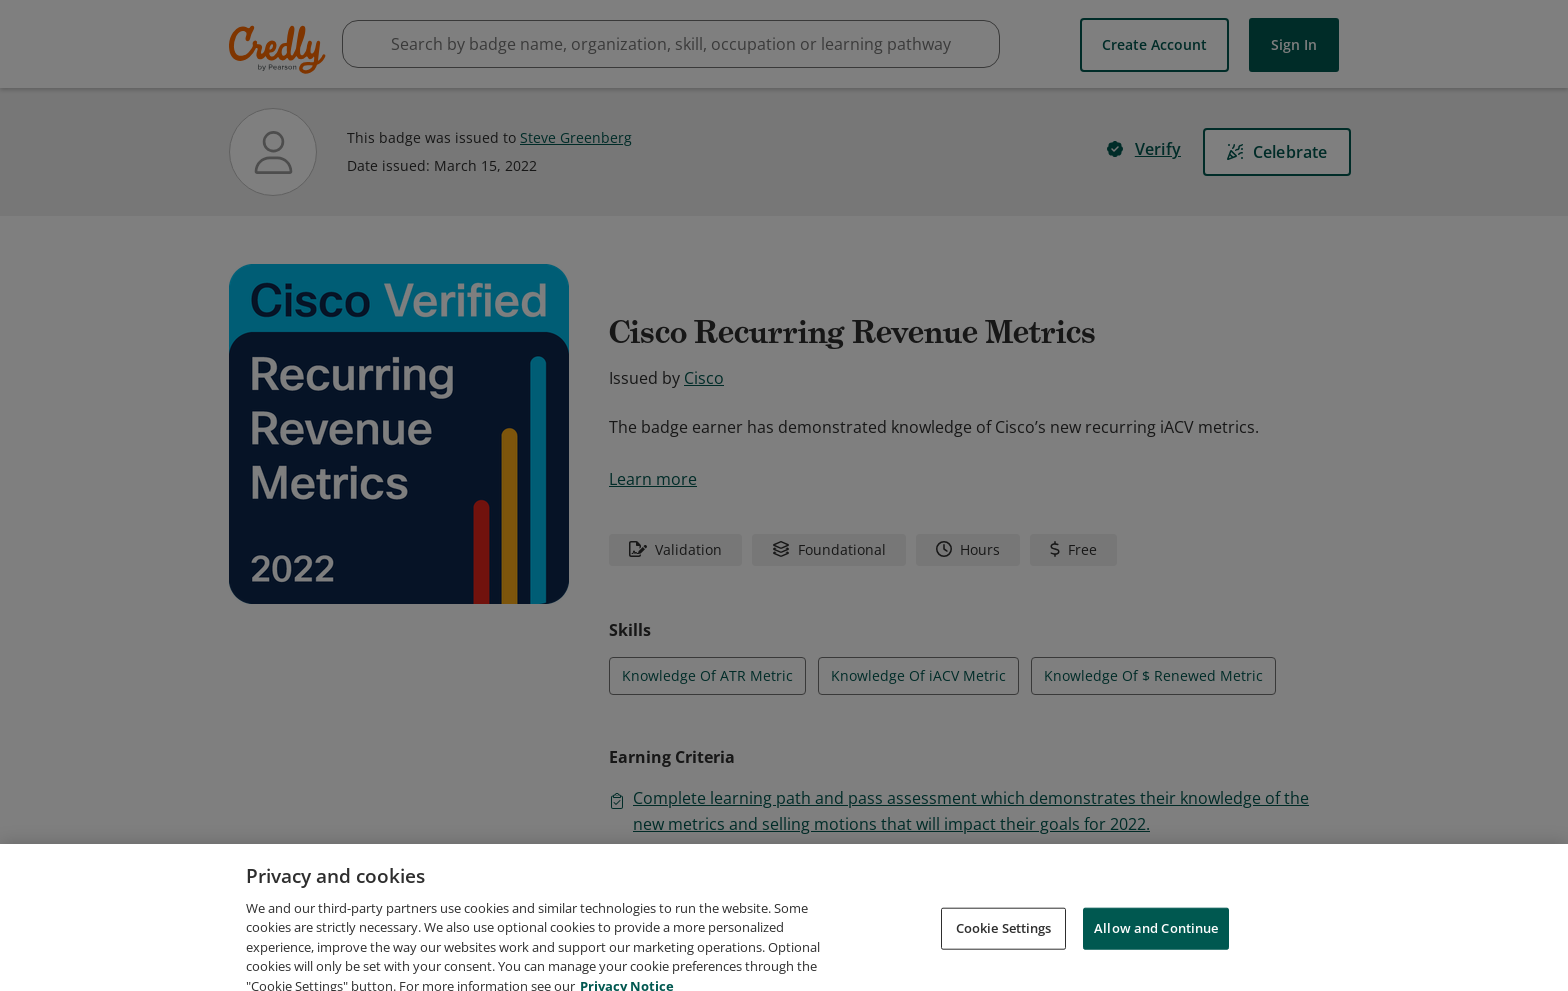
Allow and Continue (1156, 947)
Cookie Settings (1004, 947)
